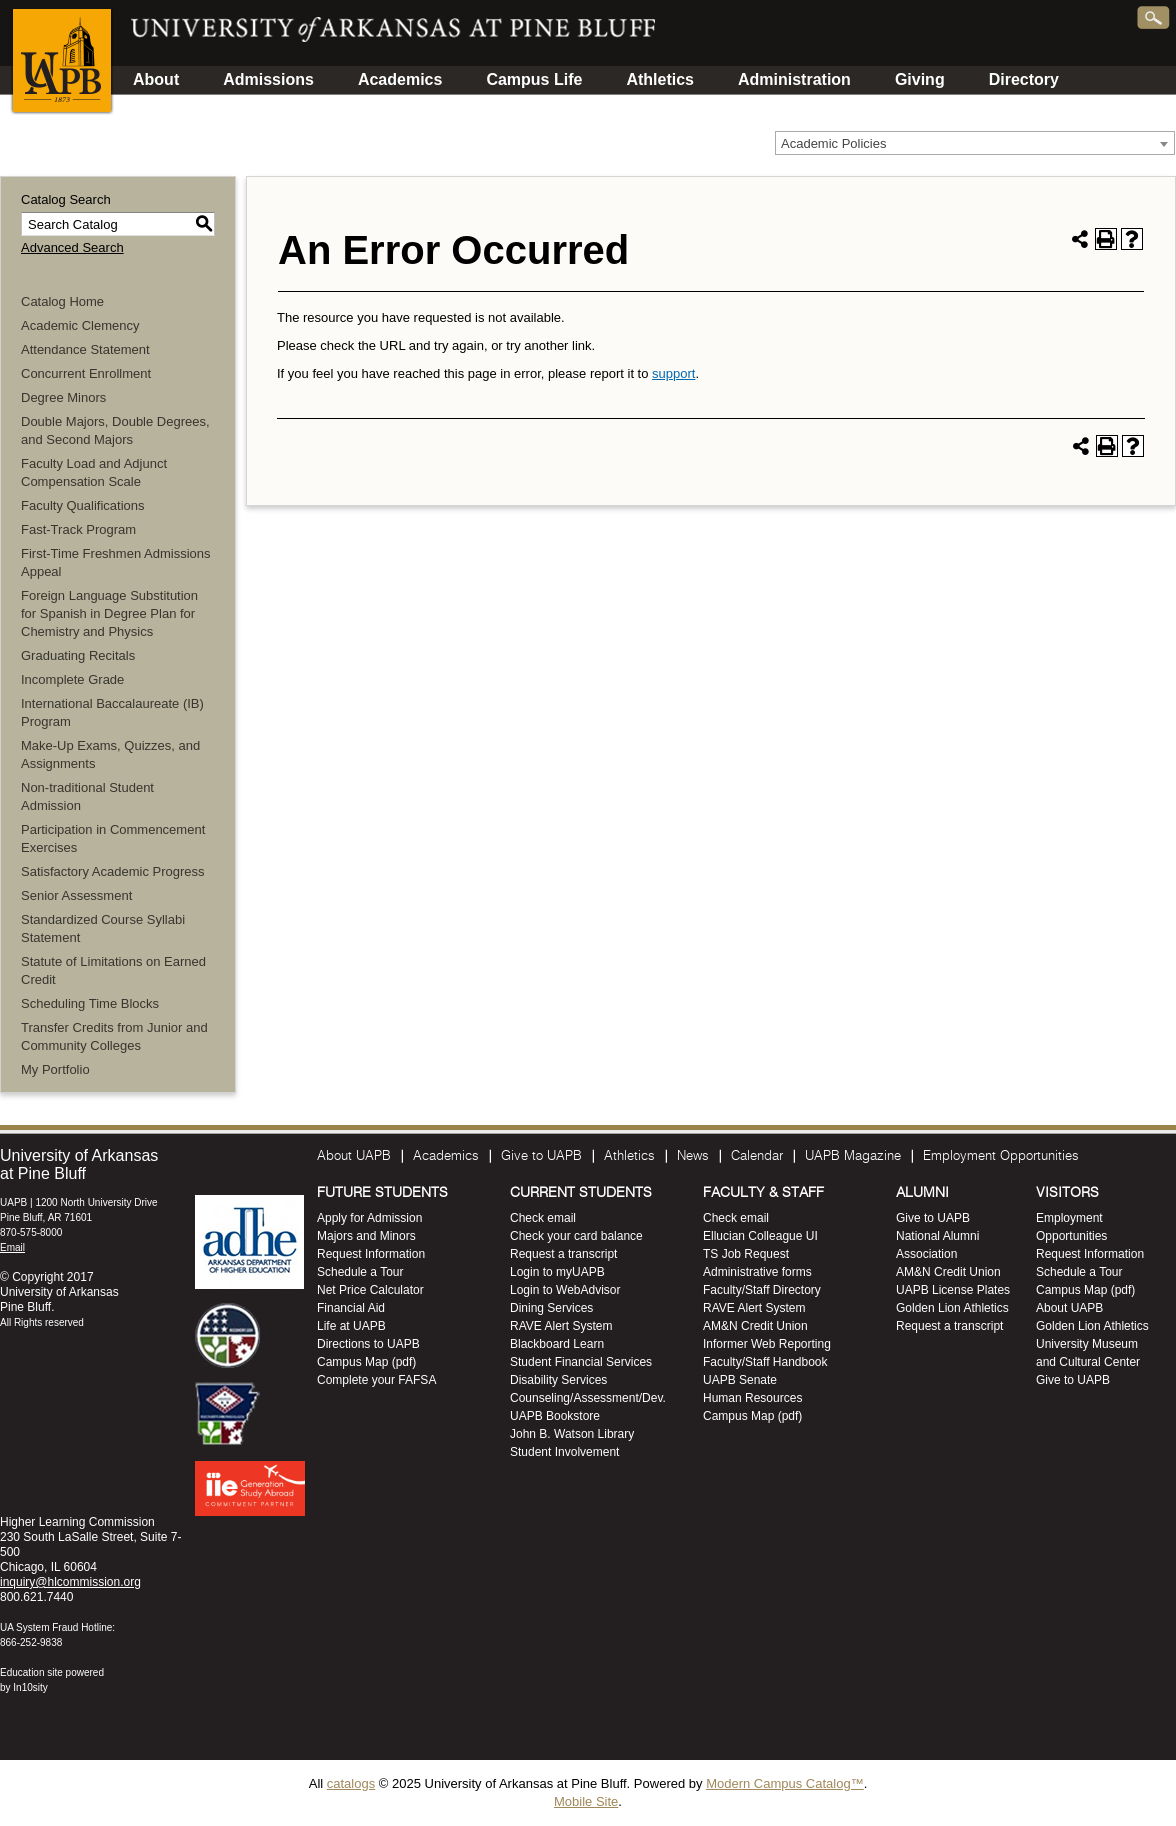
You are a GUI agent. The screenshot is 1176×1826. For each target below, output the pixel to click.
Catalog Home (62, 301)
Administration (794, 79)
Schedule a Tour (360, 1272)
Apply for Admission (369, 1218)
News (693, 1156)
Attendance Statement (85, 349)
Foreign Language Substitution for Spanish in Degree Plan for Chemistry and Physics (109, 613)
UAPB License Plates (953, 1290)
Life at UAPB (351, 1326)
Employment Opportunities (1001, 1156)
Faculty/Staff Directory (762, 1290)
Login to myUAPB (557, 1272)
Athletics (660, 79)
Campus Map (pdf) (366, 1362)
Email (12, 1247)
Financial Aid (351, 1308)
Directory (1024, 79)
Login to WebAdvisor (565, 1290)
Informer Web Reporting (767, 1344)
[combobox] (975, 143)
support (673, 373)
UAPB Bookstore (555, 1416)
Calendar (757, 1156)
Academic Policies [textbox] (834, 143)
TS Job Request (746, 1254)
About (156, 79)
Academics (400, 79)
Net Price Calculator (370, 1290)
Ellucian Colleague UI (760, 1236)
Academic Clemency (80, 325)
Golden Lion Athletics (952, 1308)
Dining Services (551, 1308)
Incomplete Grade (72, 679)
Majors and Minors (366, 1236)
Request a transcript (563, 1254)
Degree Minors (63, 397)
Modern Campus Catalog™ (785, 1783)
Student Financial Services (581, 1362)
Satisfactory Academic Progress (113, 871)
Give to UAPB (541, 1156)
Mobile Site (586, 1801)
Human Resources (752, 1398)
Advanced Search (72, 247)
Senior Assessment (76, 895)
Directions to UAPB (368, 1344)
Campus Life (534, 79)
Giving (920, 79)
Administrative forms (757, 1272)
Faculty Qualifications (83, 505)
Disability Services (558, 1380)
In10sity (30, 1687)
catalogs (351, 1783)
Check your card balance (576, 1236)
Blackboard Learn (557, 1344)
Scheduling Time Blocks (90, 1003)
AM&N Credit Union (755, 1326)
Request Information (371, 1254)
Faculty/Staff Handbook (765, 1362)
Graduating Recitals (78, 655)
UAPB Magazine (853, 1156)
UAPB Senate (740, 1380)
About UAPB (354, 1156)
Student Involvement (564, 1452)
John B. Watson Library (572, 1434)
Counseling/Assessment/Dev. (588, 1398)
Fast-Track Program (78, 529)
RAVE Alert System (561, 1326)
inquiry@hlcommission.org (70, 1582)
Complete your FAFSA (376, 1380)
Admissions (268, 79)
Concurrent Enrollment (86, 373)
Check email (543, 1218)
